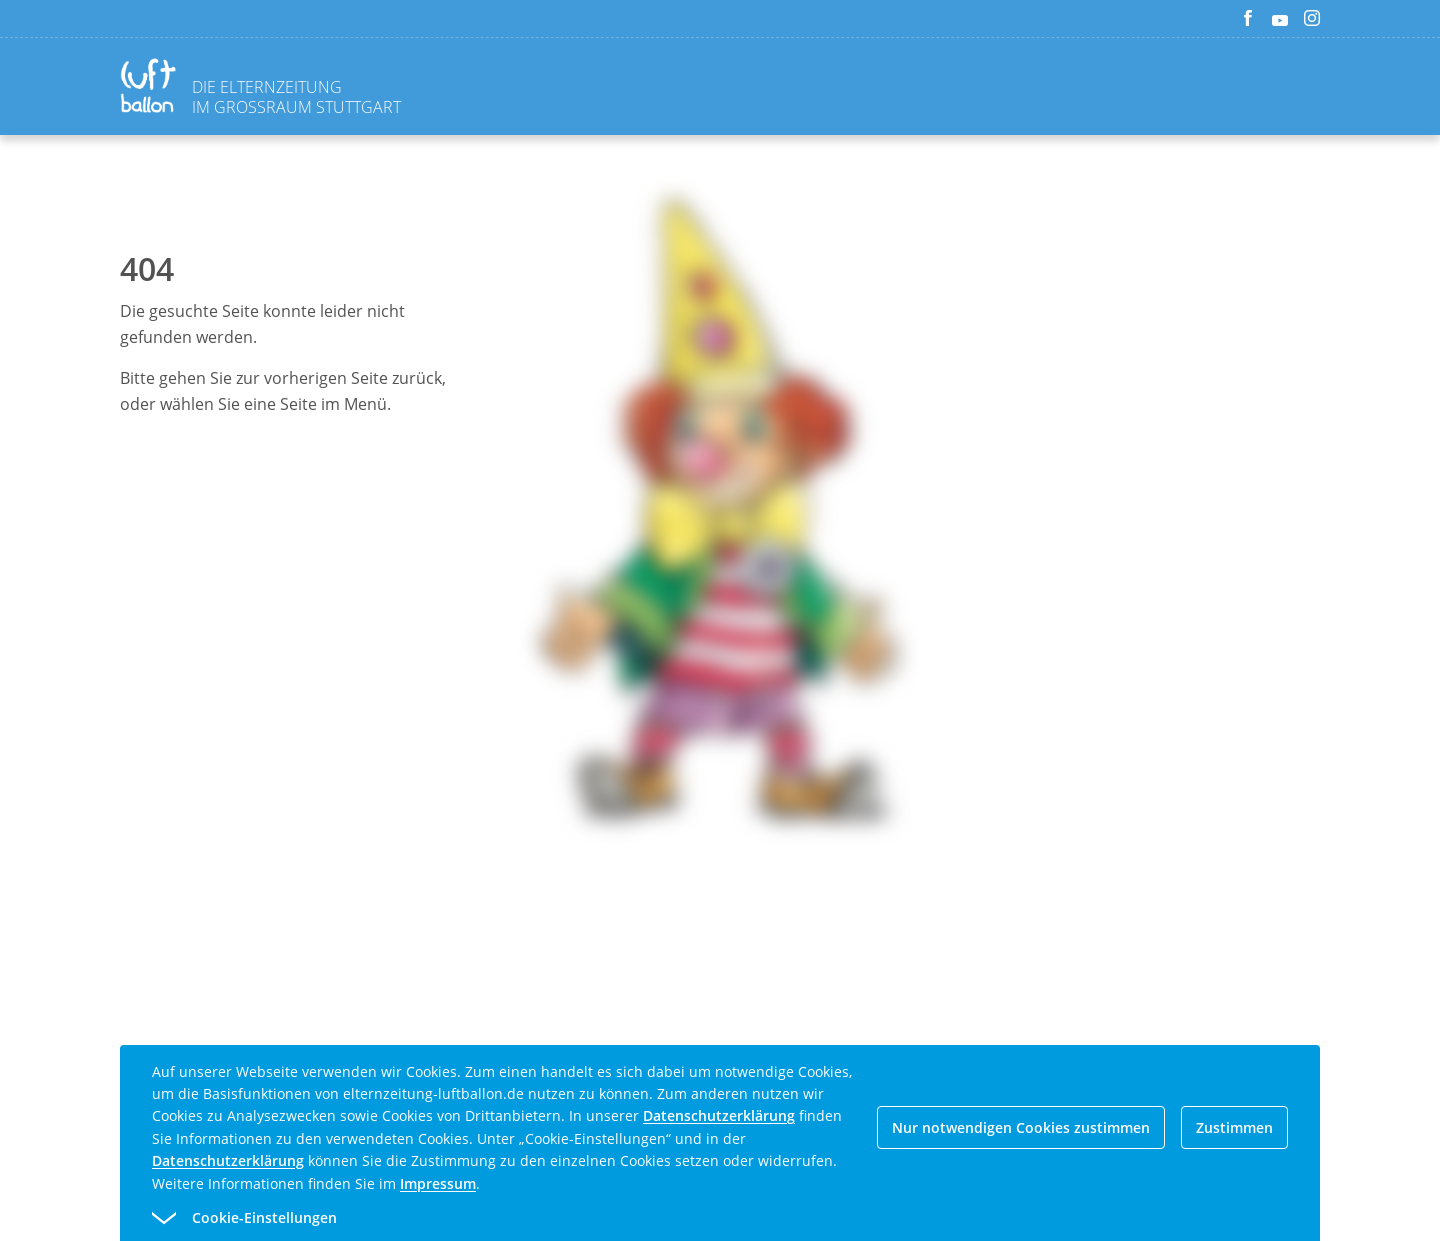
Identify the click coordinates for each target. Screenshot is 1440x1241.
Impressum (438, 1183)
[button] (684, 1218)
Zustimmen (1234, 1127)
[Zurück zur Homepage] (152, 88)
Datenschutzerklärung (719, 1115)
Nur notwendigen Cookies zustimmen (1021, 1127)
